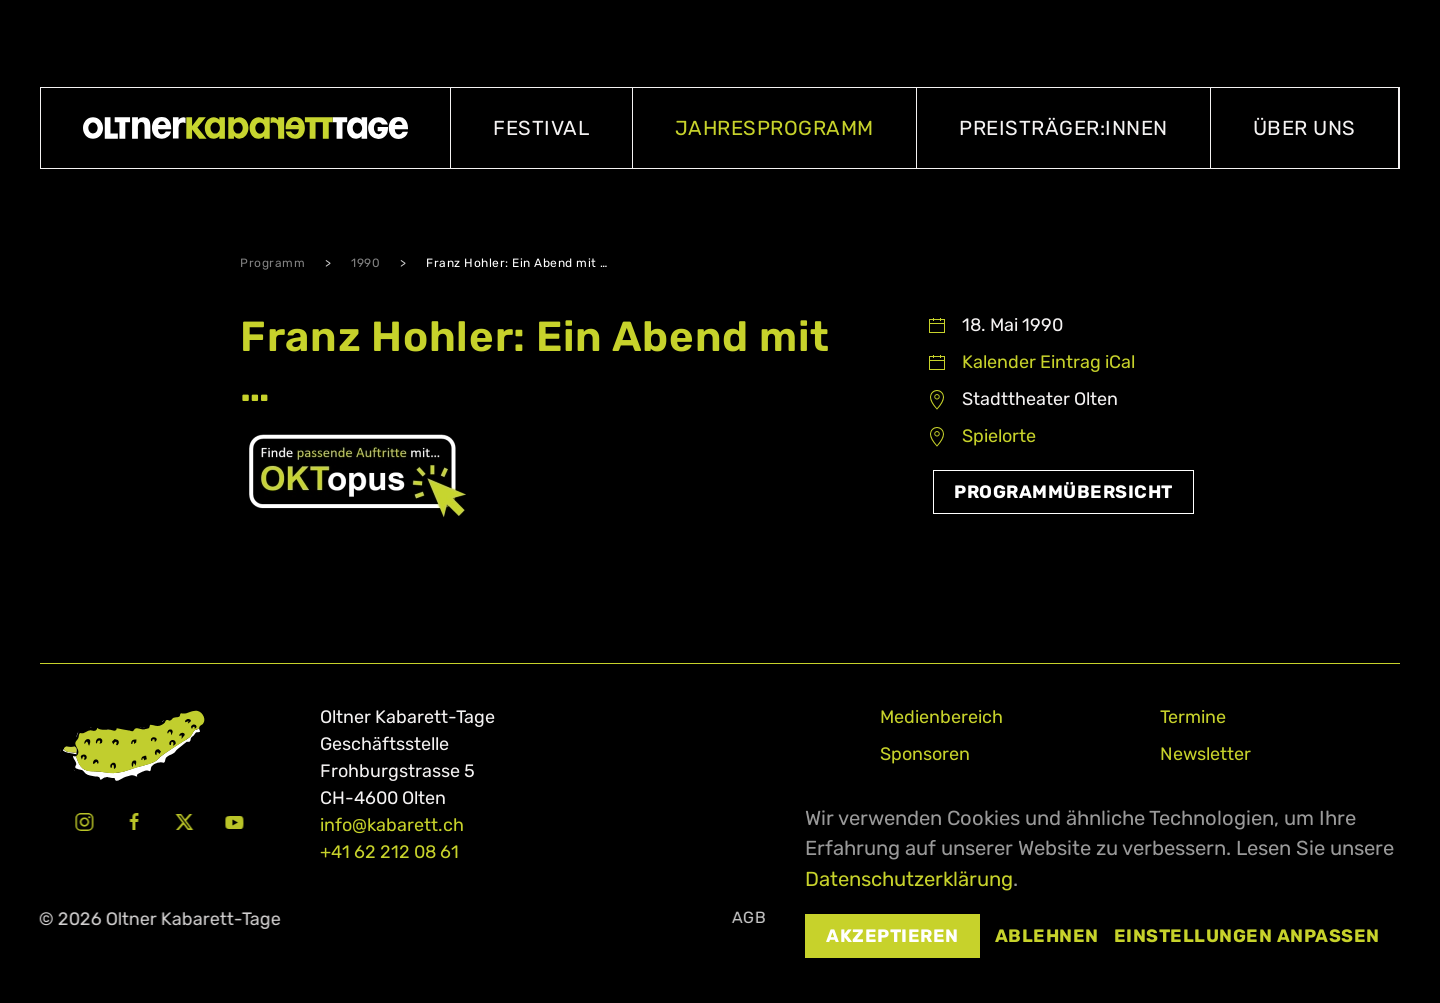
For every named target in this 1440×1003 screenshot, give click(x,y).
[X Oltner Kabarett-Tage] (182, 821)
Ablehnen (1047, 936)
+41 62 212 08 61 (389, 852)
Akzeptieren (892, 936)
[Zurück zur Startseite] (246, 128)
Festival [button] (541, 128)
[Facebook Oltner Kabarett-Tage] (132, 821)
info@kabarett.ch (392, 825)
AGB (745, 917)
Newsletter (1205, 754)
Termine (1193, 717)
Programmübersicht (1063, 492)
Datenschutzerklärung (909, 879)
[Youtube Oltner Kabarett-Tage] (232, 821)
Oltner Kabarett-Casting (1294, 43)
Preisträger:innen (1063, 128)
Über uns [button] (1304, 128)
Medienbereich (941, 717)
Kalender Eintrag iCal (1048, 362)
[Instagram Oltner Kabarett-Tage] (82, 821)
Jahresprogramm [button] (774, 128)
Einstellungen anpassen (1247, 936)
